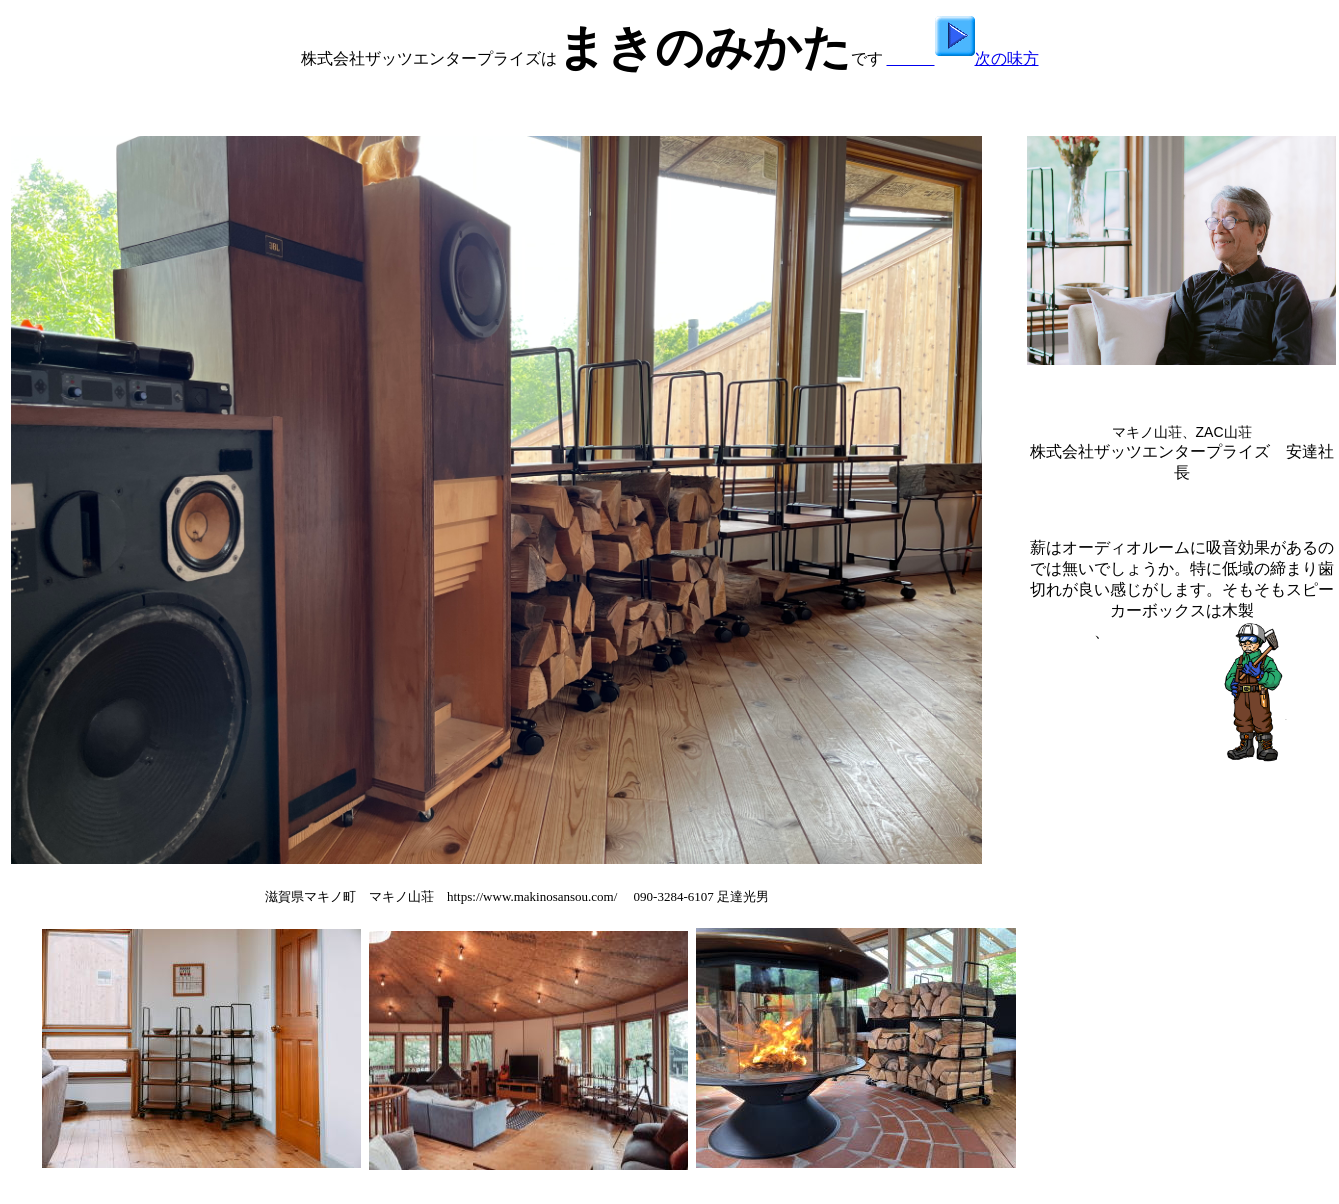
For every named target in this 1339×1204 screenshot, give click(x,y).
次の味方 (963, 58)
